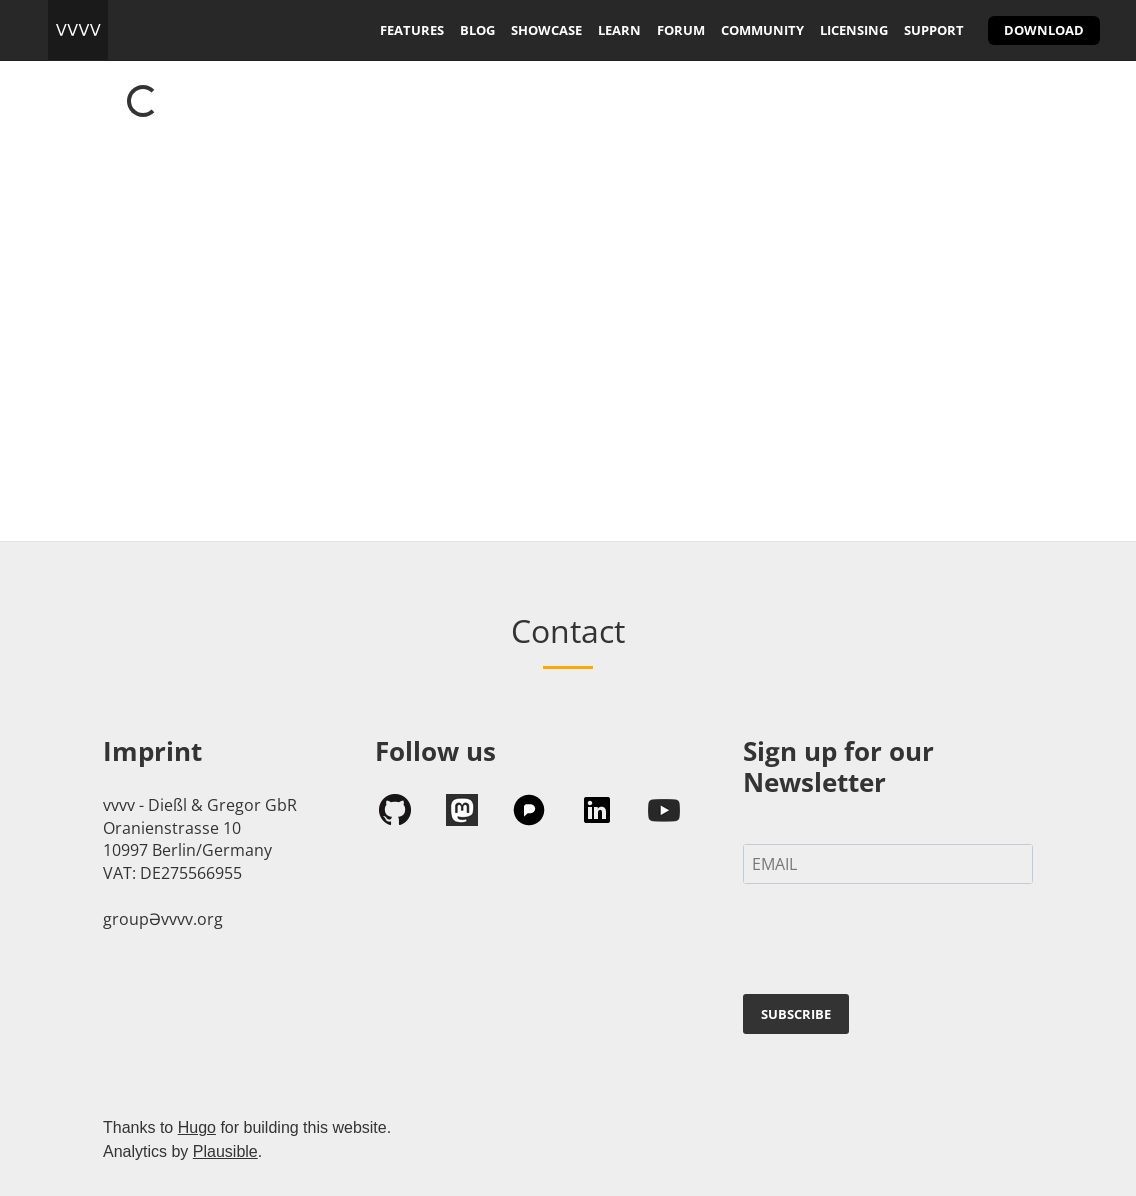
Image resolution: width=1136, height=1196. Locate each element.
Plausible (225, 1151)
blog (477, 30)
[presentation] (895, 943)
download (1044, 30)
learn (619, 30)
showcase (546, 30)
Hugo (197, 1127)
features (412, 30)
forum (681, 30)
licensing (854, 30)
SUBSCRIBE (796, 1014)
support (934, 30)
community (762, 30)
